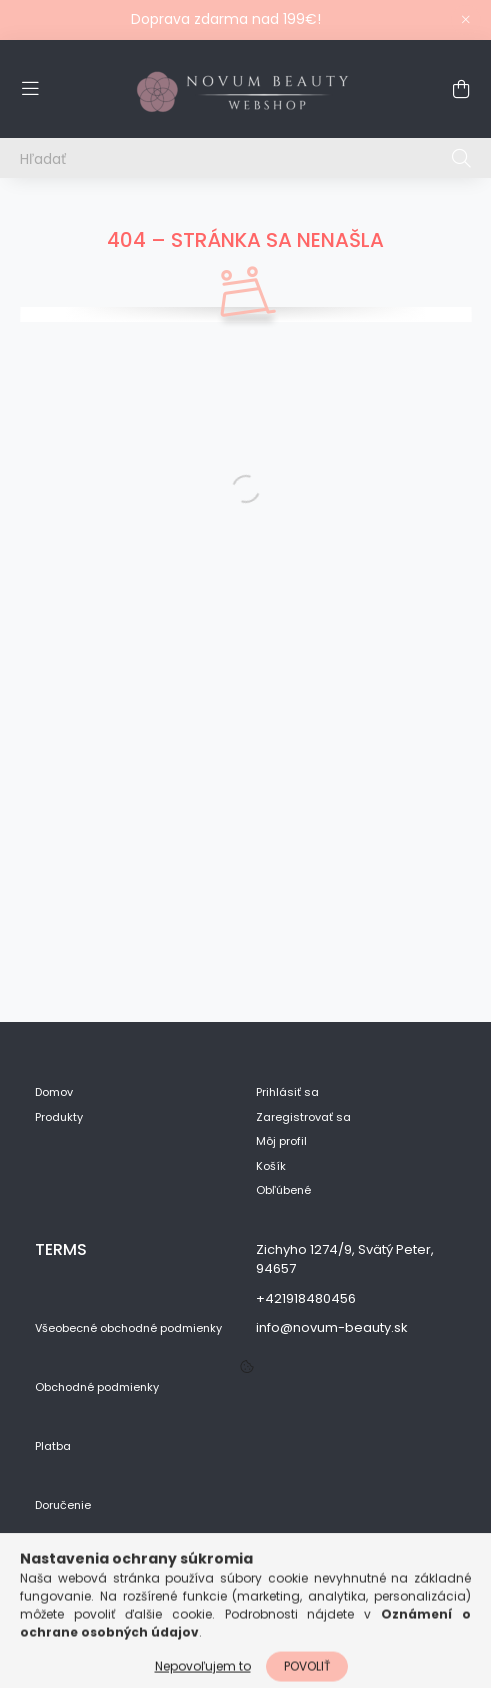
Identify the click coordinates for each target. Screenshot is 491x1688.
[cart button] (461, 89)
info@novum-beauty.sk (332, 1327)
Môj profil (281, 1141)
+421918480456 (306, 1298)
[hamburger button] (30, 89)
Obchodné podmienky (97, 1387)
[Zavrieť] (466, 20)
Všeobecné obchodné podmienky (128, 1328)
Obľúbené (283, 1190)
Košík (271, 1166)
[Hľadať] (245, 158)
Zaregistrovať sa (303, 1117)
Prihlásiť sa (287, 1092)
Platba (53, 1446)
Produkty (59, 1117)
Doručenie (63, 1505)
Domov (54, 1092)
